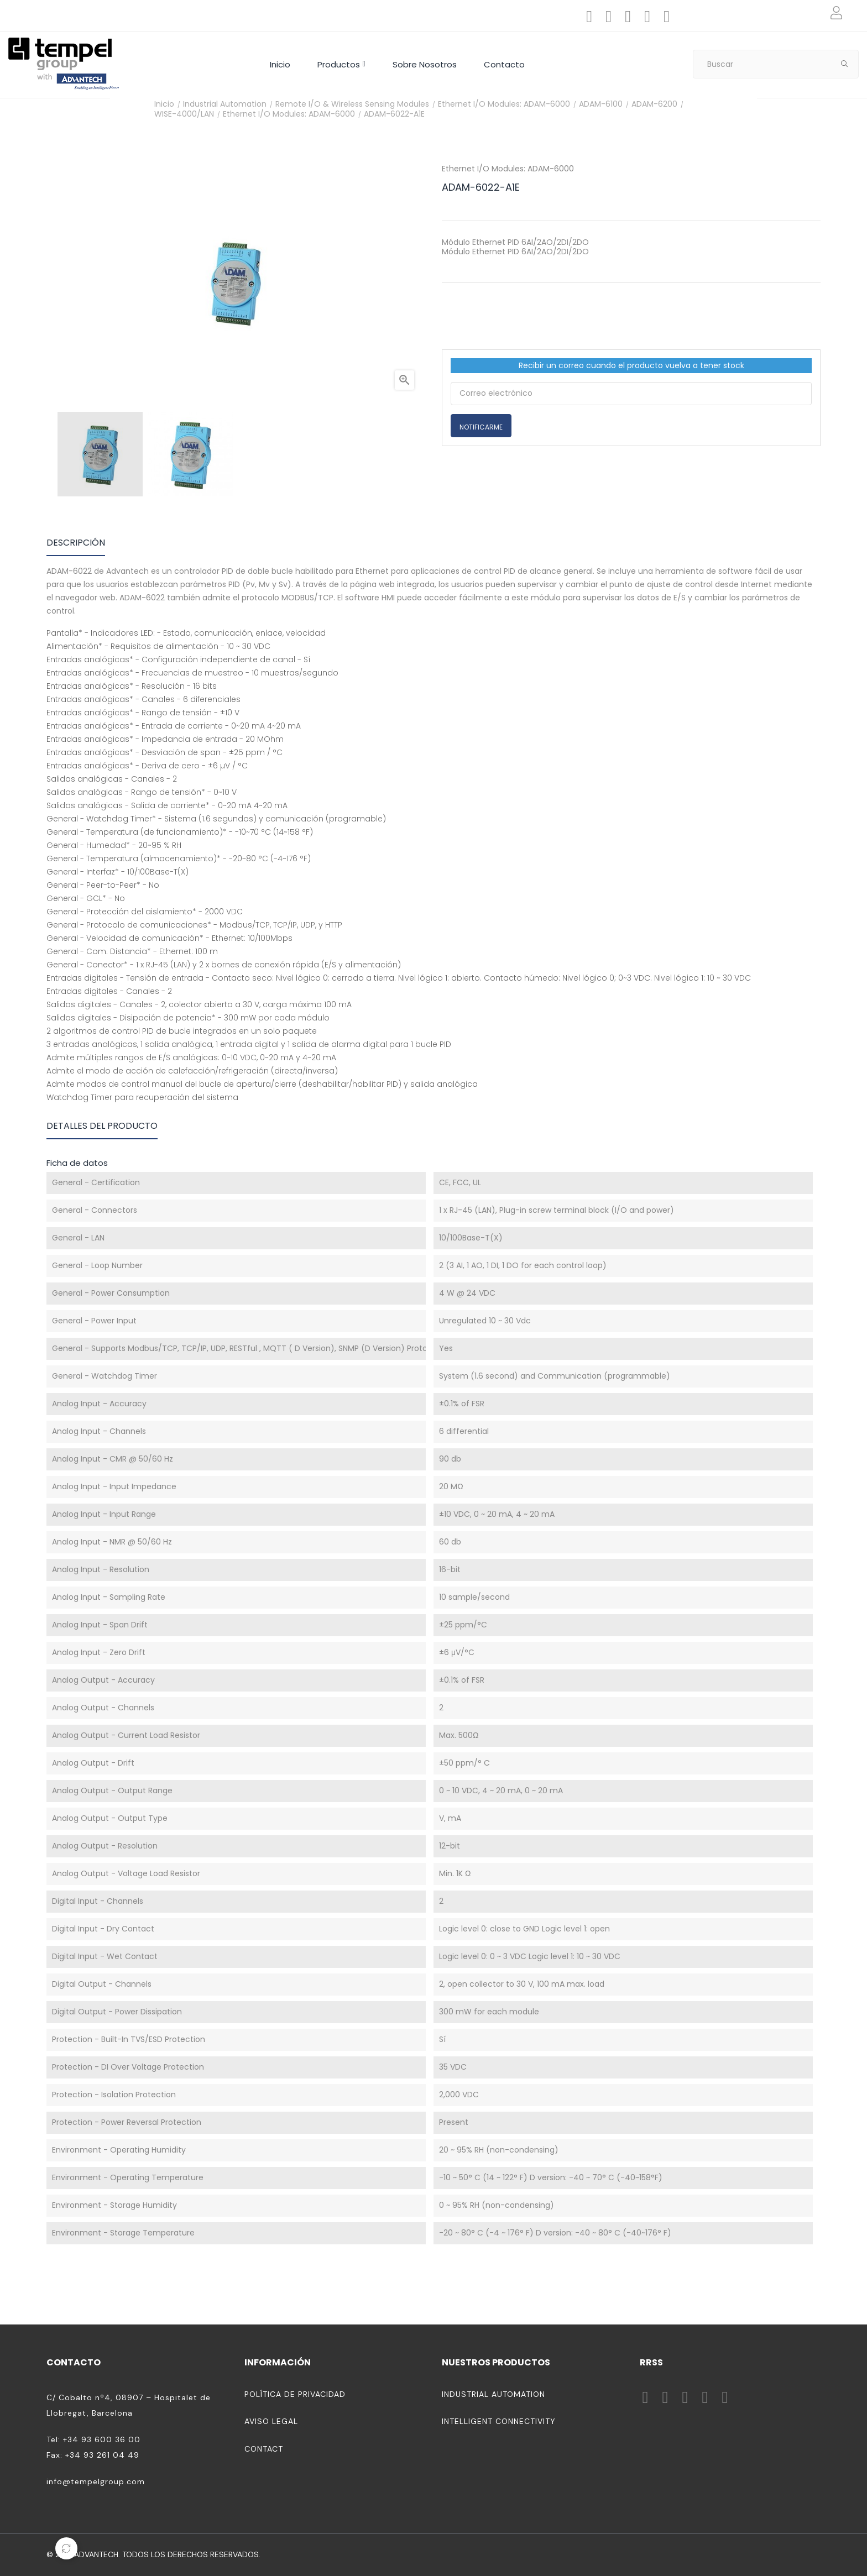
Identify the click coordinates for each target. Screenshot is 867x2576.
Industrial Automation (493, 2394)
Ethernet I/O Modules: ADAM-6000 (508, 168)
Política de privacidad (295, 2394)
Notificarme (481, 427)
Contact (263, 2449)
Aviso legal (271, 2421)
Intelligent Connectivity (499, 2421)
